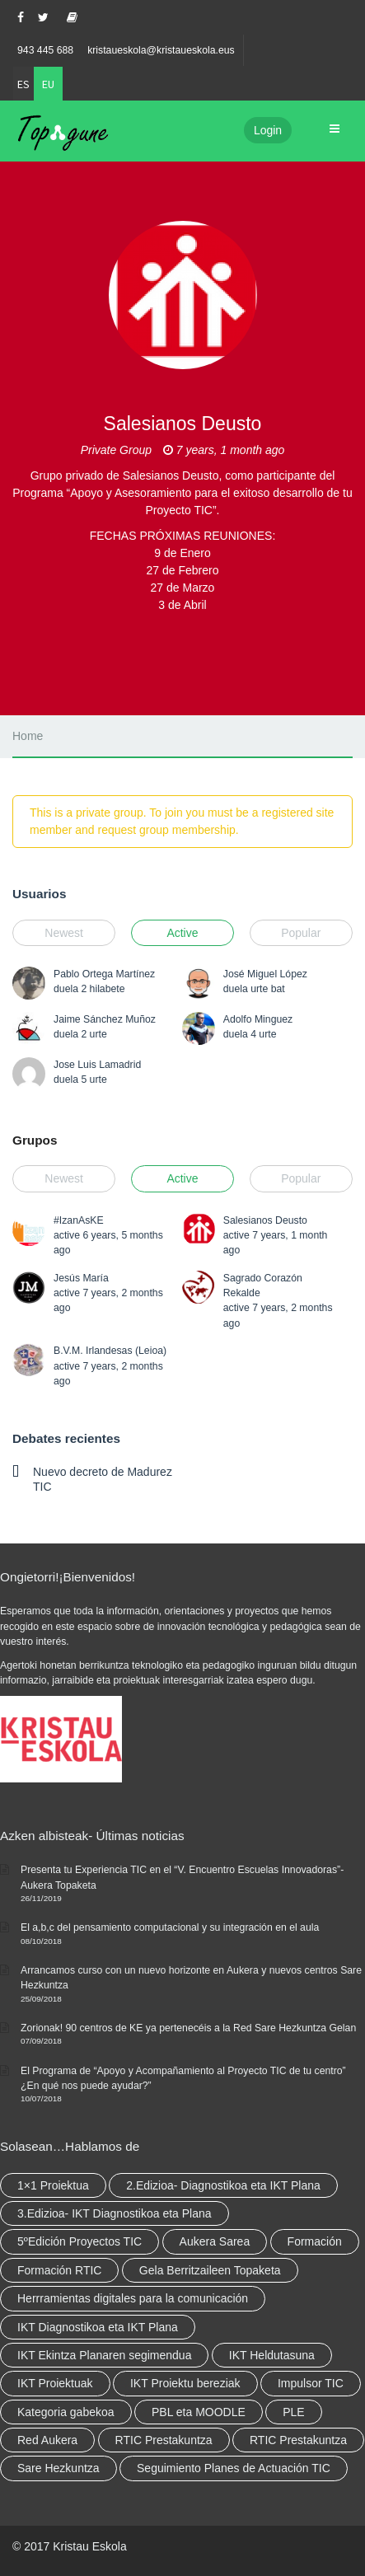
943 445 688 (45, 50)
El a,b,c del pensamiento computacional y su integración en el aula (170, 1927)
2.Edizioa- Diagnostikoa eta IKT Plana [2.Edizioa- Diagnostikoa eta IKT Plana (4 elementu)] (223, 2185)
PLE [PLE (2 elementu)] (293, 2412)
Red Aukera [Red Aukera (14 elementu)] (47, 2440)
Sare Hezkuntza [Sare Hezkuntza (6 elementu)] (58, 2468)
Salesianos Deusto (265, 1220)
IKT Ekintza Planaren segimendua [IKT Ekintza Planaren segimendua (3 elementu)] (104, 2355)
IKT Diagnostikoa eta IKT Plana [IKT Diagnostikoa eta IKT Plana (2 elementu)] (97, 2327)
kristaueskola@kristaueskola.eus (161, 50)
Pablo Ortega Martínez (104, 974)
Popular (301, 932)
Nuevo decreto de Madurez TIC (102, 1479)
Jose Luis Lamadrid (97, 1064)
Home (27, 735)
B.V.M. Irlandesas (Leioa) (110, 1350)
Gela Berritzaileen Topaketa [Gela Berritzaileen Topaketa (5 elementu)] (210, 2270)
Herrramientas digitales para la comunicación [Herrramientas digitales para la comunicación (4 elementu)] (132, 2298)
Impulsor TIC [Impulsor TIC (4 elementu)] (311, 2383)
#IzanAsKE (79, 1220)
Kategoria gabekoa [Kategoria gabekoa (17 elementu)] (66, 2412)
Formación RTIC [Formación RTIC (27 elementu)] (59, 2270)
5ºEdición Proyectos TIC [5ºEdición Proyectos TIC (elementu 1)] (79, 2241)
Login (268, 130)
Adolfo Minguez (257, 1019)
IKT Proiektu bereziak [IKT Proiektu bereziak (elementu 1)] (185, 2383)
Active (182, 932)
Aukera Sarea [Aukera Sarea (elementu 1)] (215, 2241)
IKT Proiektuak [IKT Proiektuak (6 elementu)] (55, 2383)
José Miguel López (265, 974)
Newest (63, 932)
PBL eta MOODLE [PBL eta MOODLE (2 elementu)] (199, 2412)
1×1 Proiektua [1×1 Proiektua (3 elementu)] (53, 2185)
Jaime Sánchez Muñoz (105, 1019)
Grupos (34, 1140)
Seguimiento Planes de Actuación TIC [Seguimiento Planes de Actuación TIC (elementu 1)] (233, 2468)
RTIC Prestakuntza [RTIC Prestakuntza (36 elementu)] (164, 2440)
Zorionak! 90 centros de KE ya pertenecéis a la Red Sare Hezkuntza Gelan (188, 2028)
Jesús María (81, 1278)
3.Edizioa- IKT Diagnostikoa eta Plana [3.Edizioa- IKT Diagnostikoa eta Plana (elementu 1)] (114, 2213)
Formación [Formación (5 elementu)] (315, 2241)
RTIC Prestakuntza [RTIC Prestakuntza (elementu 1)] (298, 2440)
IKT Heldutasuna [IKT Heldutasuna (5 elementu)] (272, 2355)
